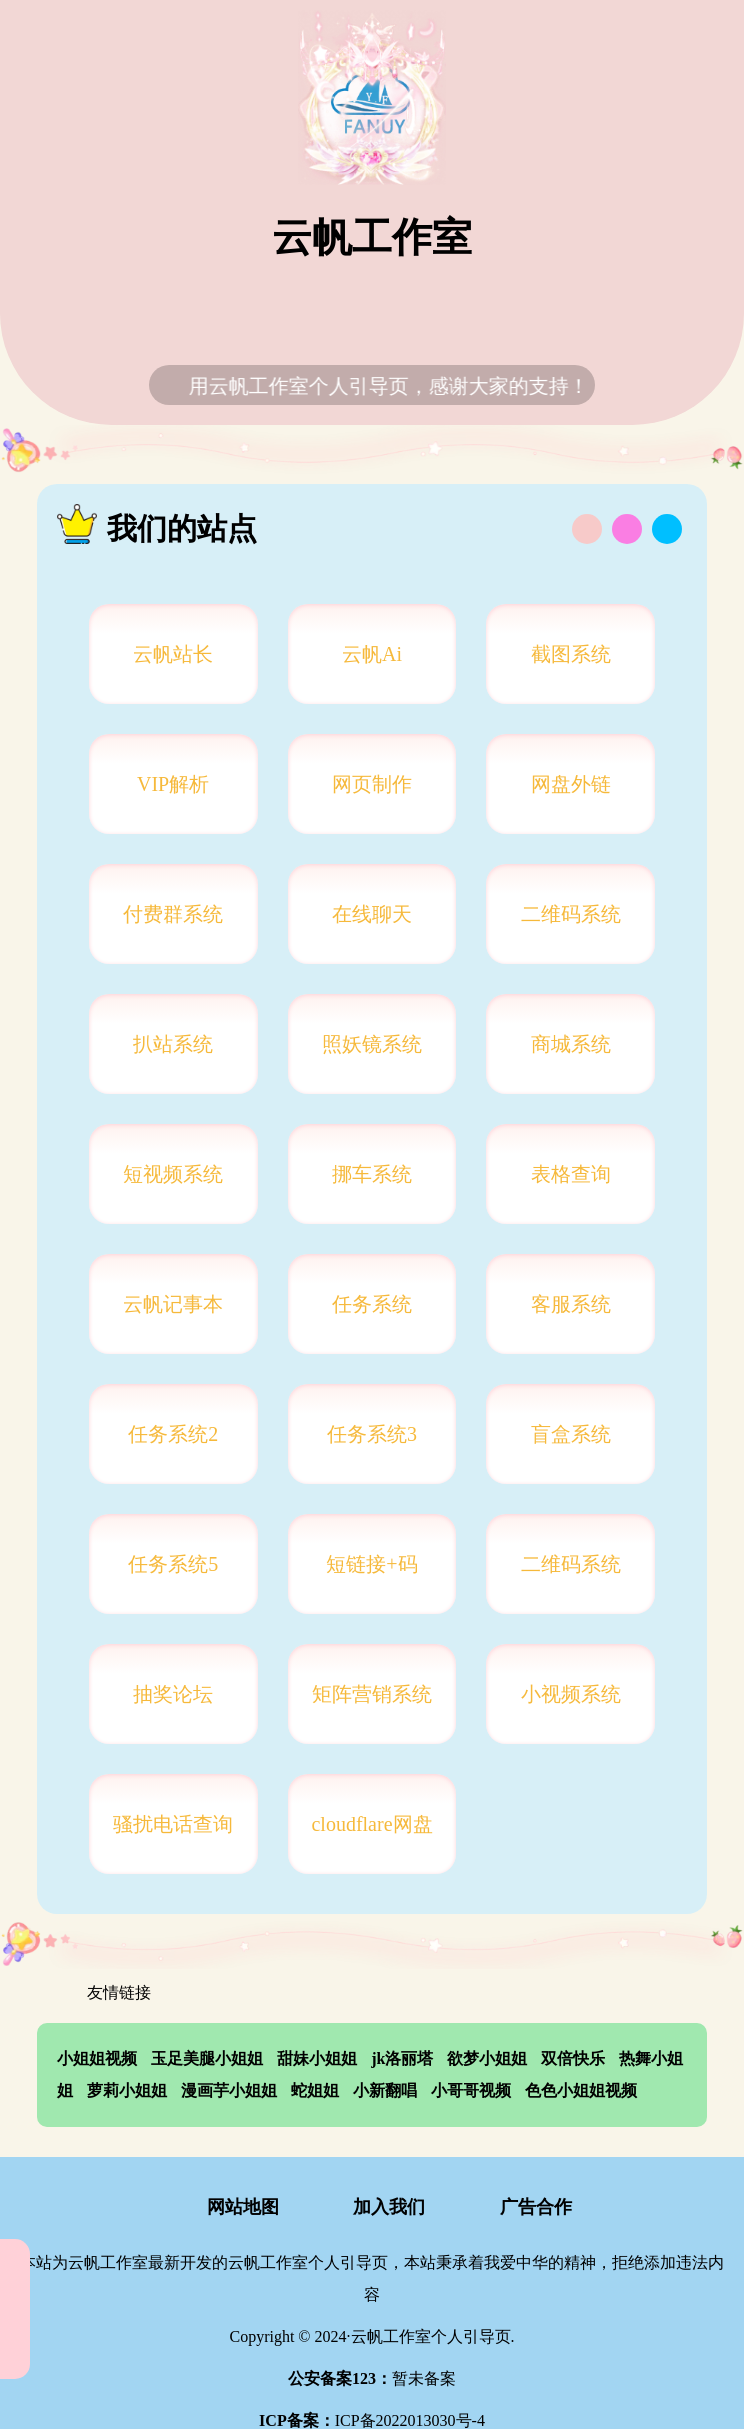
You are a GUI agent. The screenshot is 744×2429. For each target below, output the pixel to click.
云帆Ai (372, 654)
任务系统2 (173, 1434)
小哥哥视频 (471, 2090)
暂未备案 (372, 2378)
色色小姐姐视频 (581, 2090)
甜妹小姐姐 (317, 2058)
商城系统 (571, 1044)
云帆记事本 (173, 1304)
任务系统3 (372, 1434)
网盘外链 (571, 784)
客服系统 (571, 1304)
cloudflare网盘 (371, 1824)
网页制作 (372, 784)
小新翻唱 (385, 2090)
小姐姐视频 (97, 2058)
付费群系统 (173, 914)
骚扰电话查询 (173, 1824)
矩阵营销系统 (372, 1694)
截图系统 (571, 654)
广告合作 (518, 2209)
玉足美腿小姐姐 (207, 2058)
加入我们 (372, 2209)
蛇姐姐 (315, 2090)
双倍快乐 (573, 2058)
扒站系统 (173, 1044)
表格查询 (571, 1174)
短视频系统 (173, 1174)
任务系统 (372, 1304)
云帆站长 (173, 654)
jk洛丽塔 (402, 2058)
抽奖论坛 (173, 1694)
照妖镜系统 (372, 1044)
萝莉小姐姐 (127, 2090)
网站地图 (225, 2209)
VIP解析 (173, 784)
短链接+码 (371, 1564)
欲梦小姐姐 (487, 2058)
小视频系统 (571, 1694)
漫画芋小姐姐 (229, 2090)
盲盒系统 (571, 1434)
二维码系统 (571, 914)
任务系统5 (173, 1564)
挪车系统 (372, 1174)
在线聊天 (372, 914)
